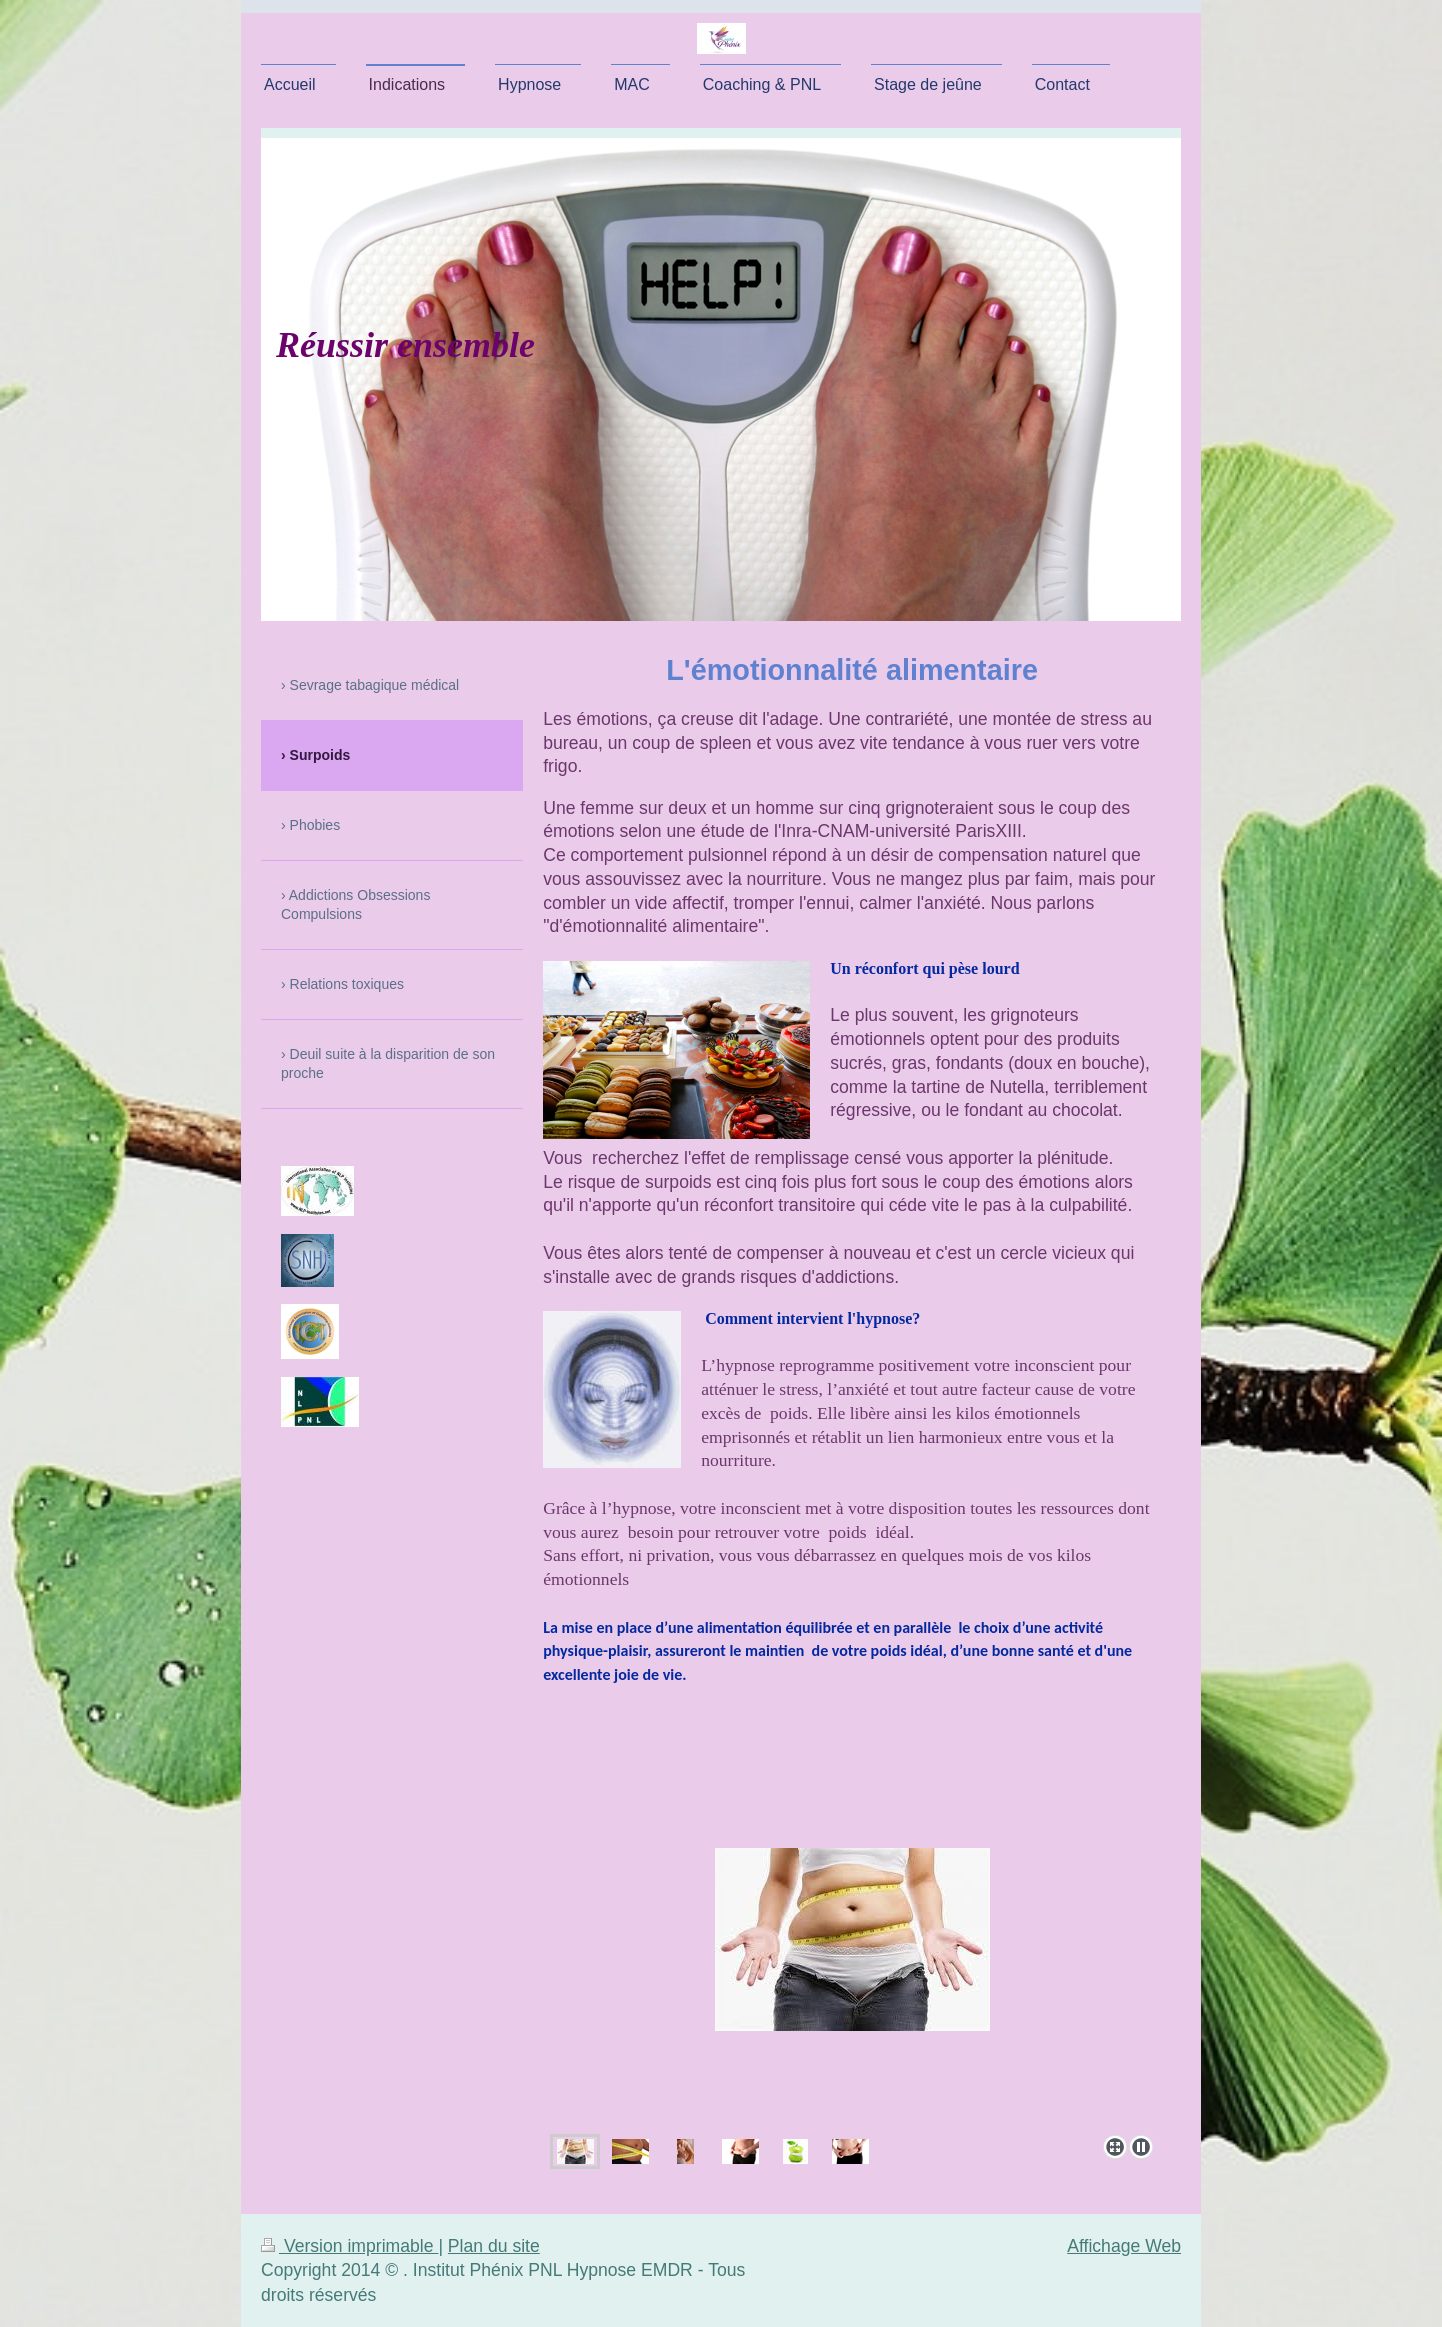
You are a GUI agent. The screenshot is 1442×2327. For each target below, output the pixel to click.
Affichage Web (1124, 2246)
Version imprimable (349, 2246)
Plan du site (494, 2246)
